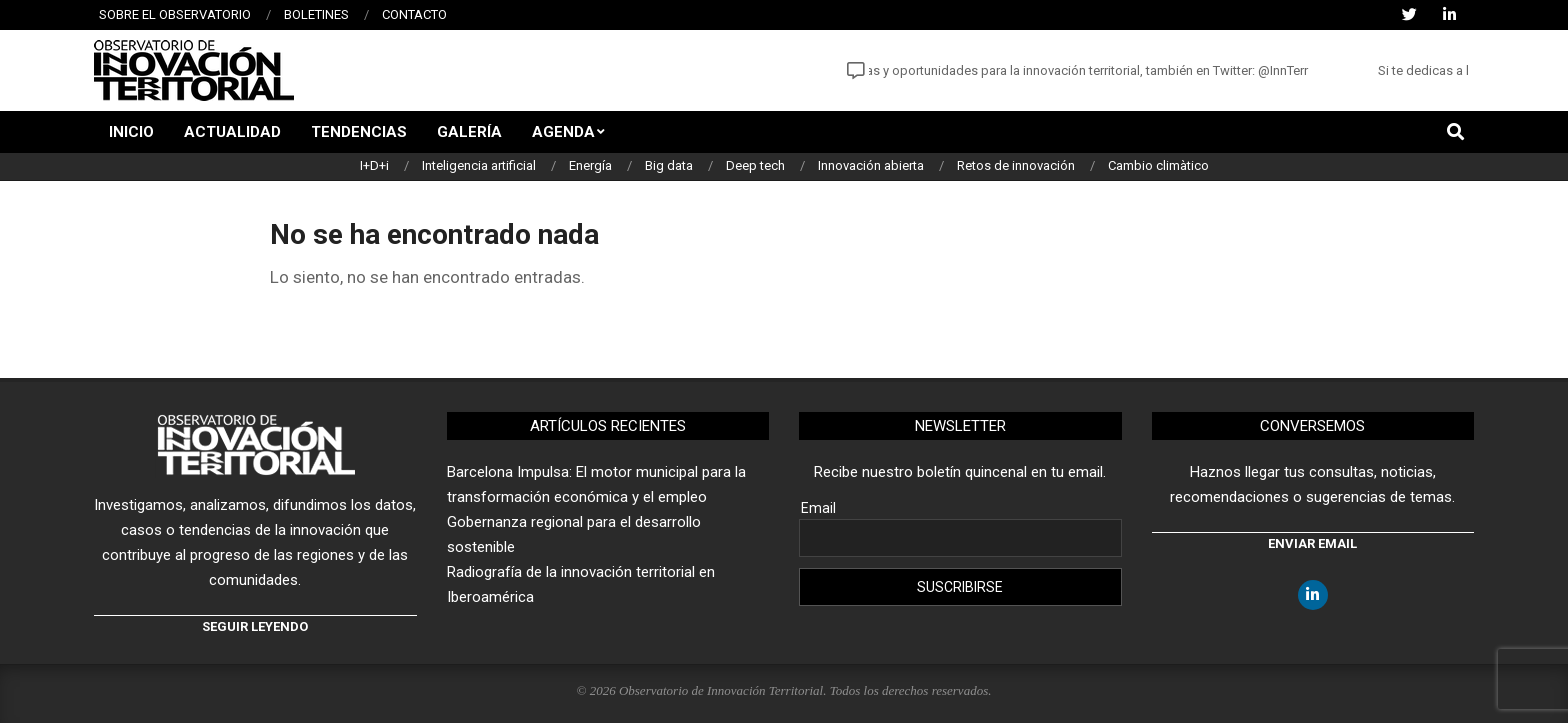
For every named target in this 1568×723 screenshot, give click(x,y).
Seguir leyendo (255, 626)
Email (818, 508)
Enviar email (1312, 543)
